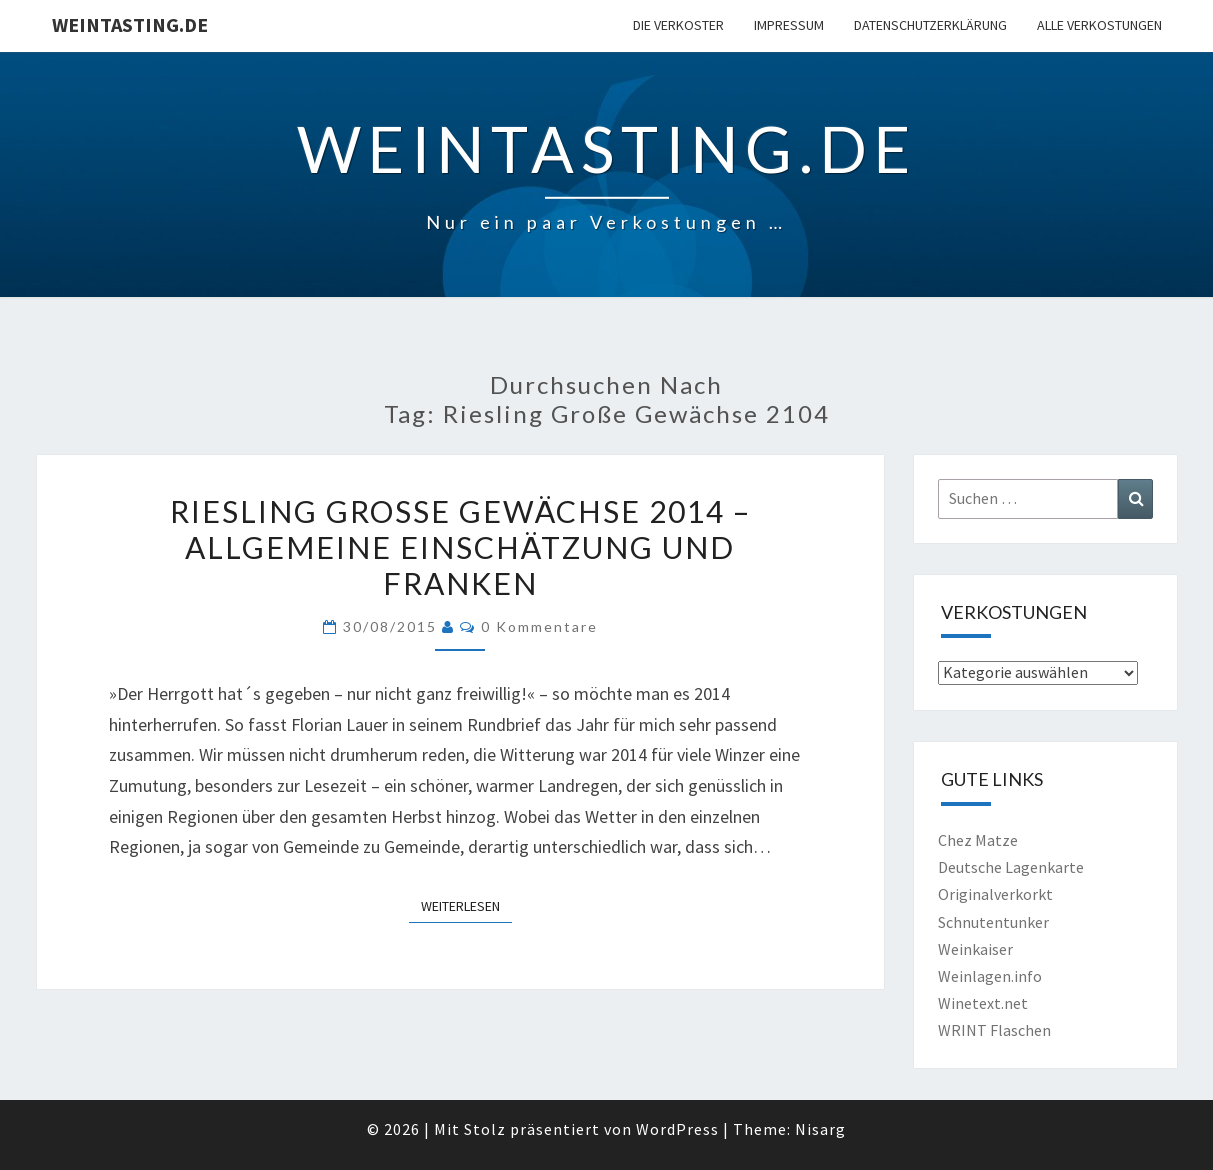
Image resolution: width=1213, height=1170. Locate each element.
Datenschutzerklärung (930, 25)
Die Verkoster (678, 25)
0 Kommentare (539, 626)
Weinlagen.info (990, 976)
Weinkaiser (975, 949)
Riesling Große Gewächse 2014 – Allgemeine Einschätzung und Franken (460, 547)
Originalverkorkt (995, 894)
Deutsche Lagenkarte (1011, 867)
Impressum (789, 25)
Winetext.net (983, 1003)
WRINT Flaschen (994, 1030)
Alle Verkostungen (1099, 25)
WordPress (677, 1129)
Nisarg (820, 1129)
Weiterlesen (466, 905)
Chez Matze (978, 840)
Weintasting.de (130, 24)
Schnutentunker (993, 922)
